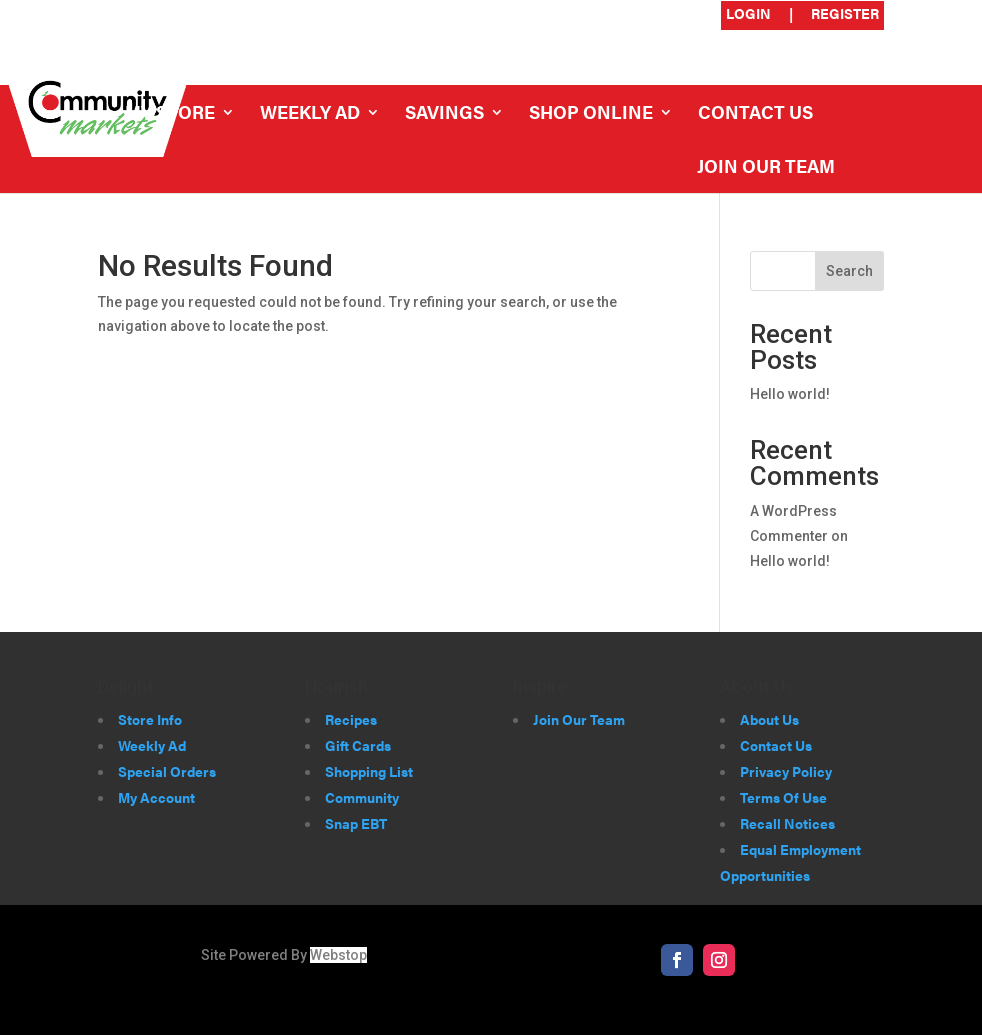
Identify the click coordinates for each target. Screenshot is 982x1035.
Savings (444, 114)
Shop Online (591, 114)
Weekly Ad (310, 114)
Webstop (338, 955)
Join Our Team (766, 168)
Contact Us (755, 114)
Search (849, 271)
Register (845, 14)
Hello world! (790, 394)
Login (748, 14)
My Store (170, 114)
